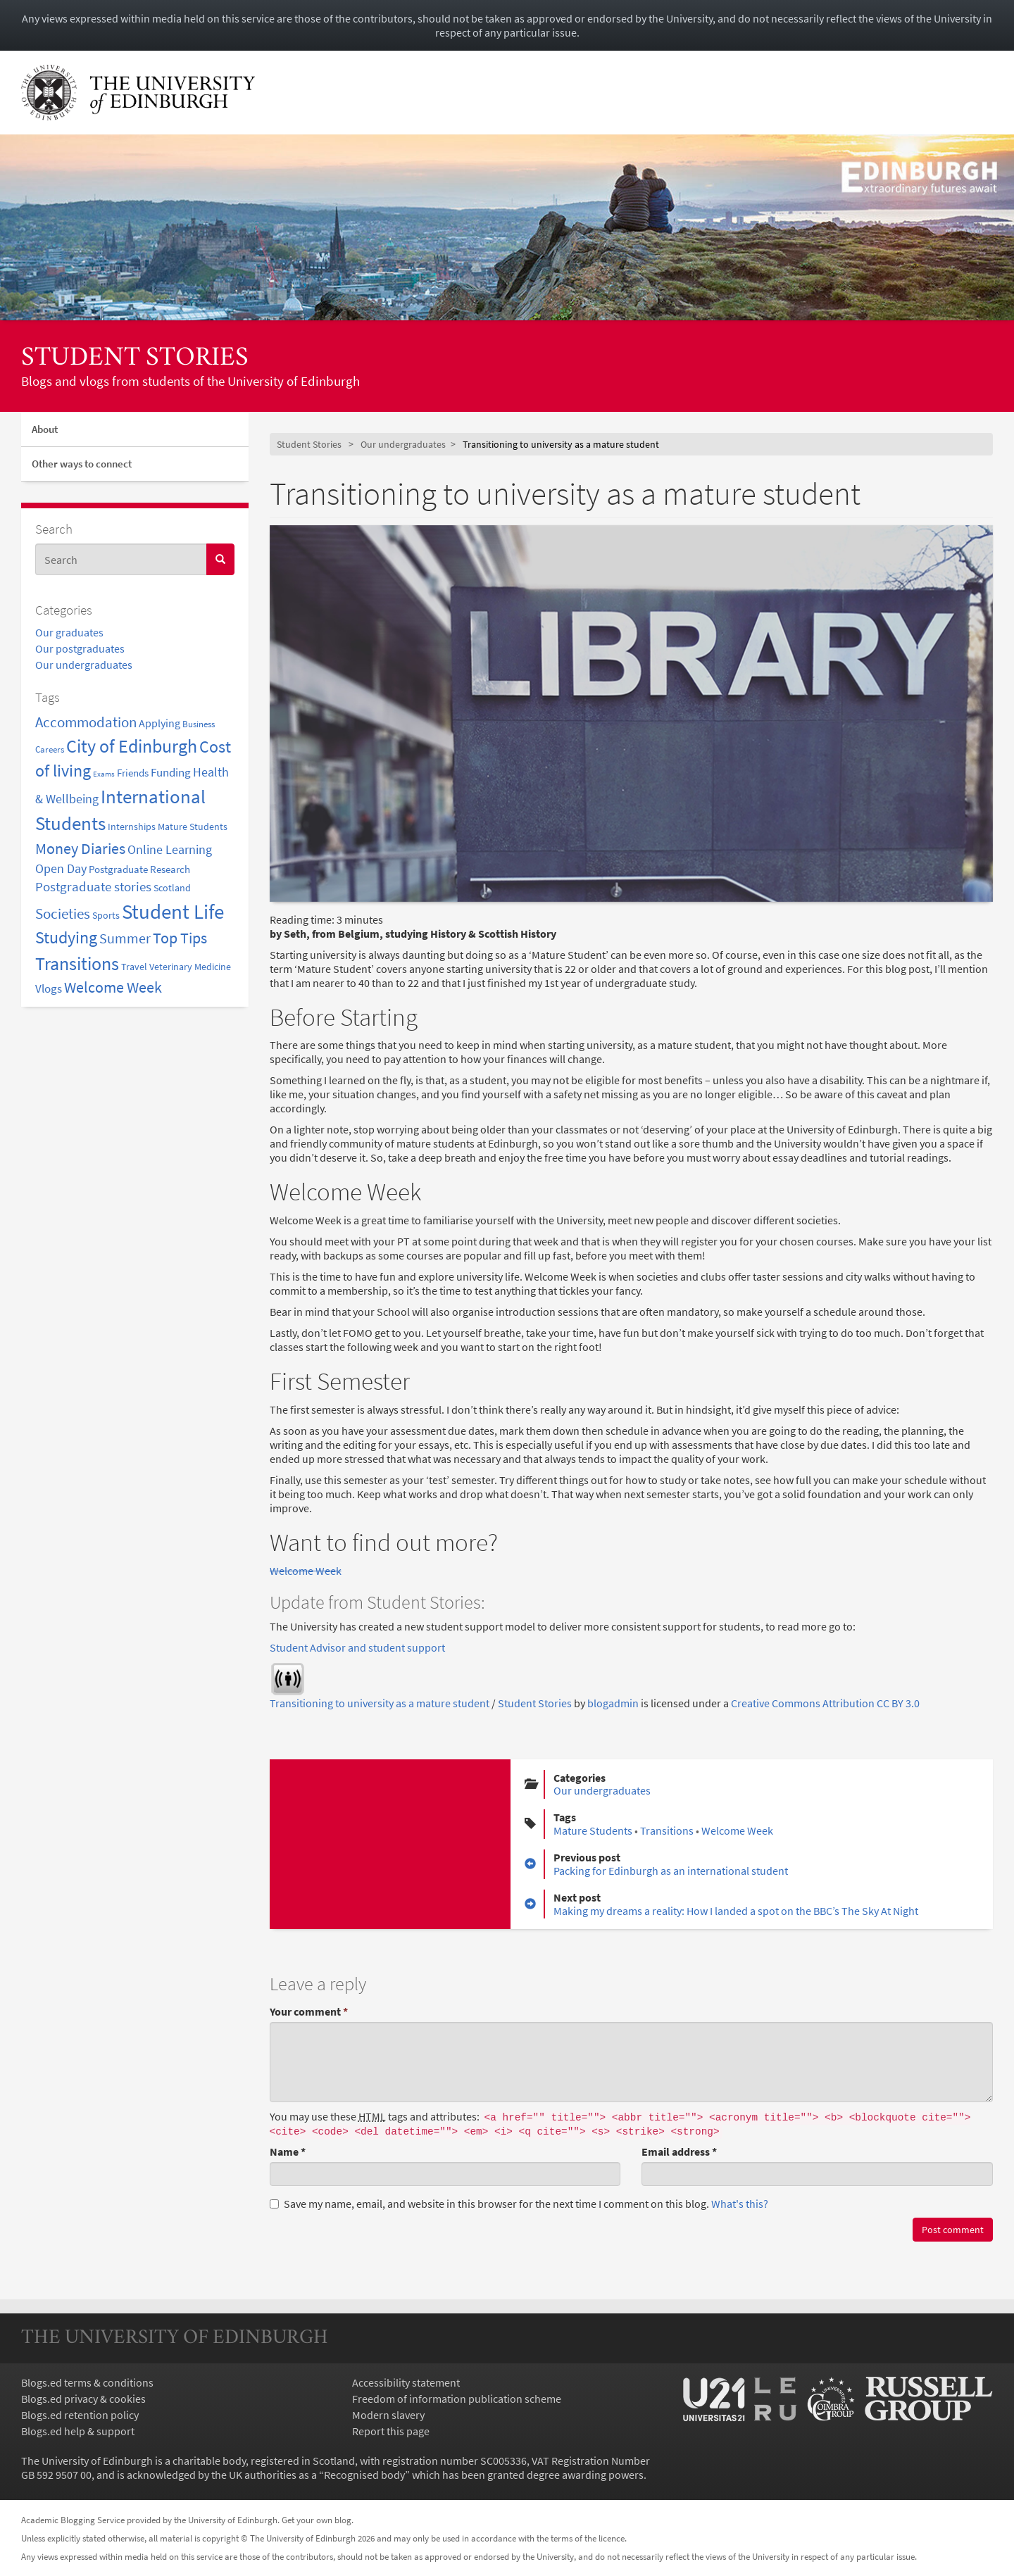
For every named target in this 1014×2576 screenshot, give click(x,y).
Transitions (667, 1830)
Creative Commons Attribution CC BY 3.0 (825, 1703)
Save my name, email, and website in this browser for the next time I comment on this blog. (519, 2204)
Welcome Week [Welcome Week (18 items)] (113, 987)
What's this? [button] (739, 2204)
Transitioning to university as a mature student (379, 1703)
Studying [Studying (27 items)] (66, 937)
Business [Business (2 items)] (198, 723)
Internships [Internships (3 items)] (132, 826)
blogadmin (613, 1703)
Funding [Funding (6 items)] (171, 772)
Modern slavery (388, 2415)
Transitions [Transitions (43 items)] (77, 963)
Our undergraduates (83, 665)
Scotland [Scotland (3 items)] (172, 887)
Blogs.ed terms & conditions (87, 2382)
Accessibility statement (406, 2382)
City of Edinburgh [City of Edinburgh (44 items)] (131, 746)
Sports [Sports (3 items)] (106, 915)
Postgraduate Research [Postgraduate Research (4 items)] (139, 869)
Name (288, 2151)
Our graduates (69, 632)
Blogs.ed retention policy (80, 2415)
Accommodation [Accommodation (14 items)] (86, 721)
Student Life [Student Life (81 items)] (173, 911)
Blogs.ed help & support (77, 2431)
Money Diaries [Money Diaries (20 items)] (80, 848)
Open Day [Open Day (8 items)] (61, 868)
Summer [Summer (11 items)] (125, 938)
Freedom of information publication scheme (456, 2399)
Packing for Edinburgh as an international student (670, 1871)
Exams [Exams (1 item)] (104, 774)
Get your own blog (316, 2519)
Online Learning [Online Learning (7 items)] (169, 849)
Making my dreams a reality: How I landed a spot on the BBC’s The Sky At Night (735, 1911)
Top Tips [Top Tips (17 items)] (180, 938)
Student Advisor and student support (357, 1647)
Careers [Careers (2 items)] (49, 749)
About (45, 429)
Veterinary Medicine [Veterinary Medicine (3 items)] (190, 966)
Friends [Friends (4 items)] (133, 772)
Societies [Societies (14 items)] (62, 913)
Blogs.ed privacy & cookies (83, 2399)
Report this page (391, 2431)
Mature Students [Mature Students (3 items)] (192, 826)
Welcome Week (306, 1571)
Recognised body (364, 2475)
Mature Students (592, 1830)
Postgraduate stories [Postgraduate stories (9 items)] (93, 887)
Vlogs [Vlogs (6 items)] (48, 988)
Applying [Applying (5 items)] (159, 723)
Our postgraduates (80, 648)
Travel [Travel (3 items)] (134, 966)
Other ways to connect (82, 463)
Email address (679, 2151)
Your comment (309, 2011)
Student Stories (135, 358)
